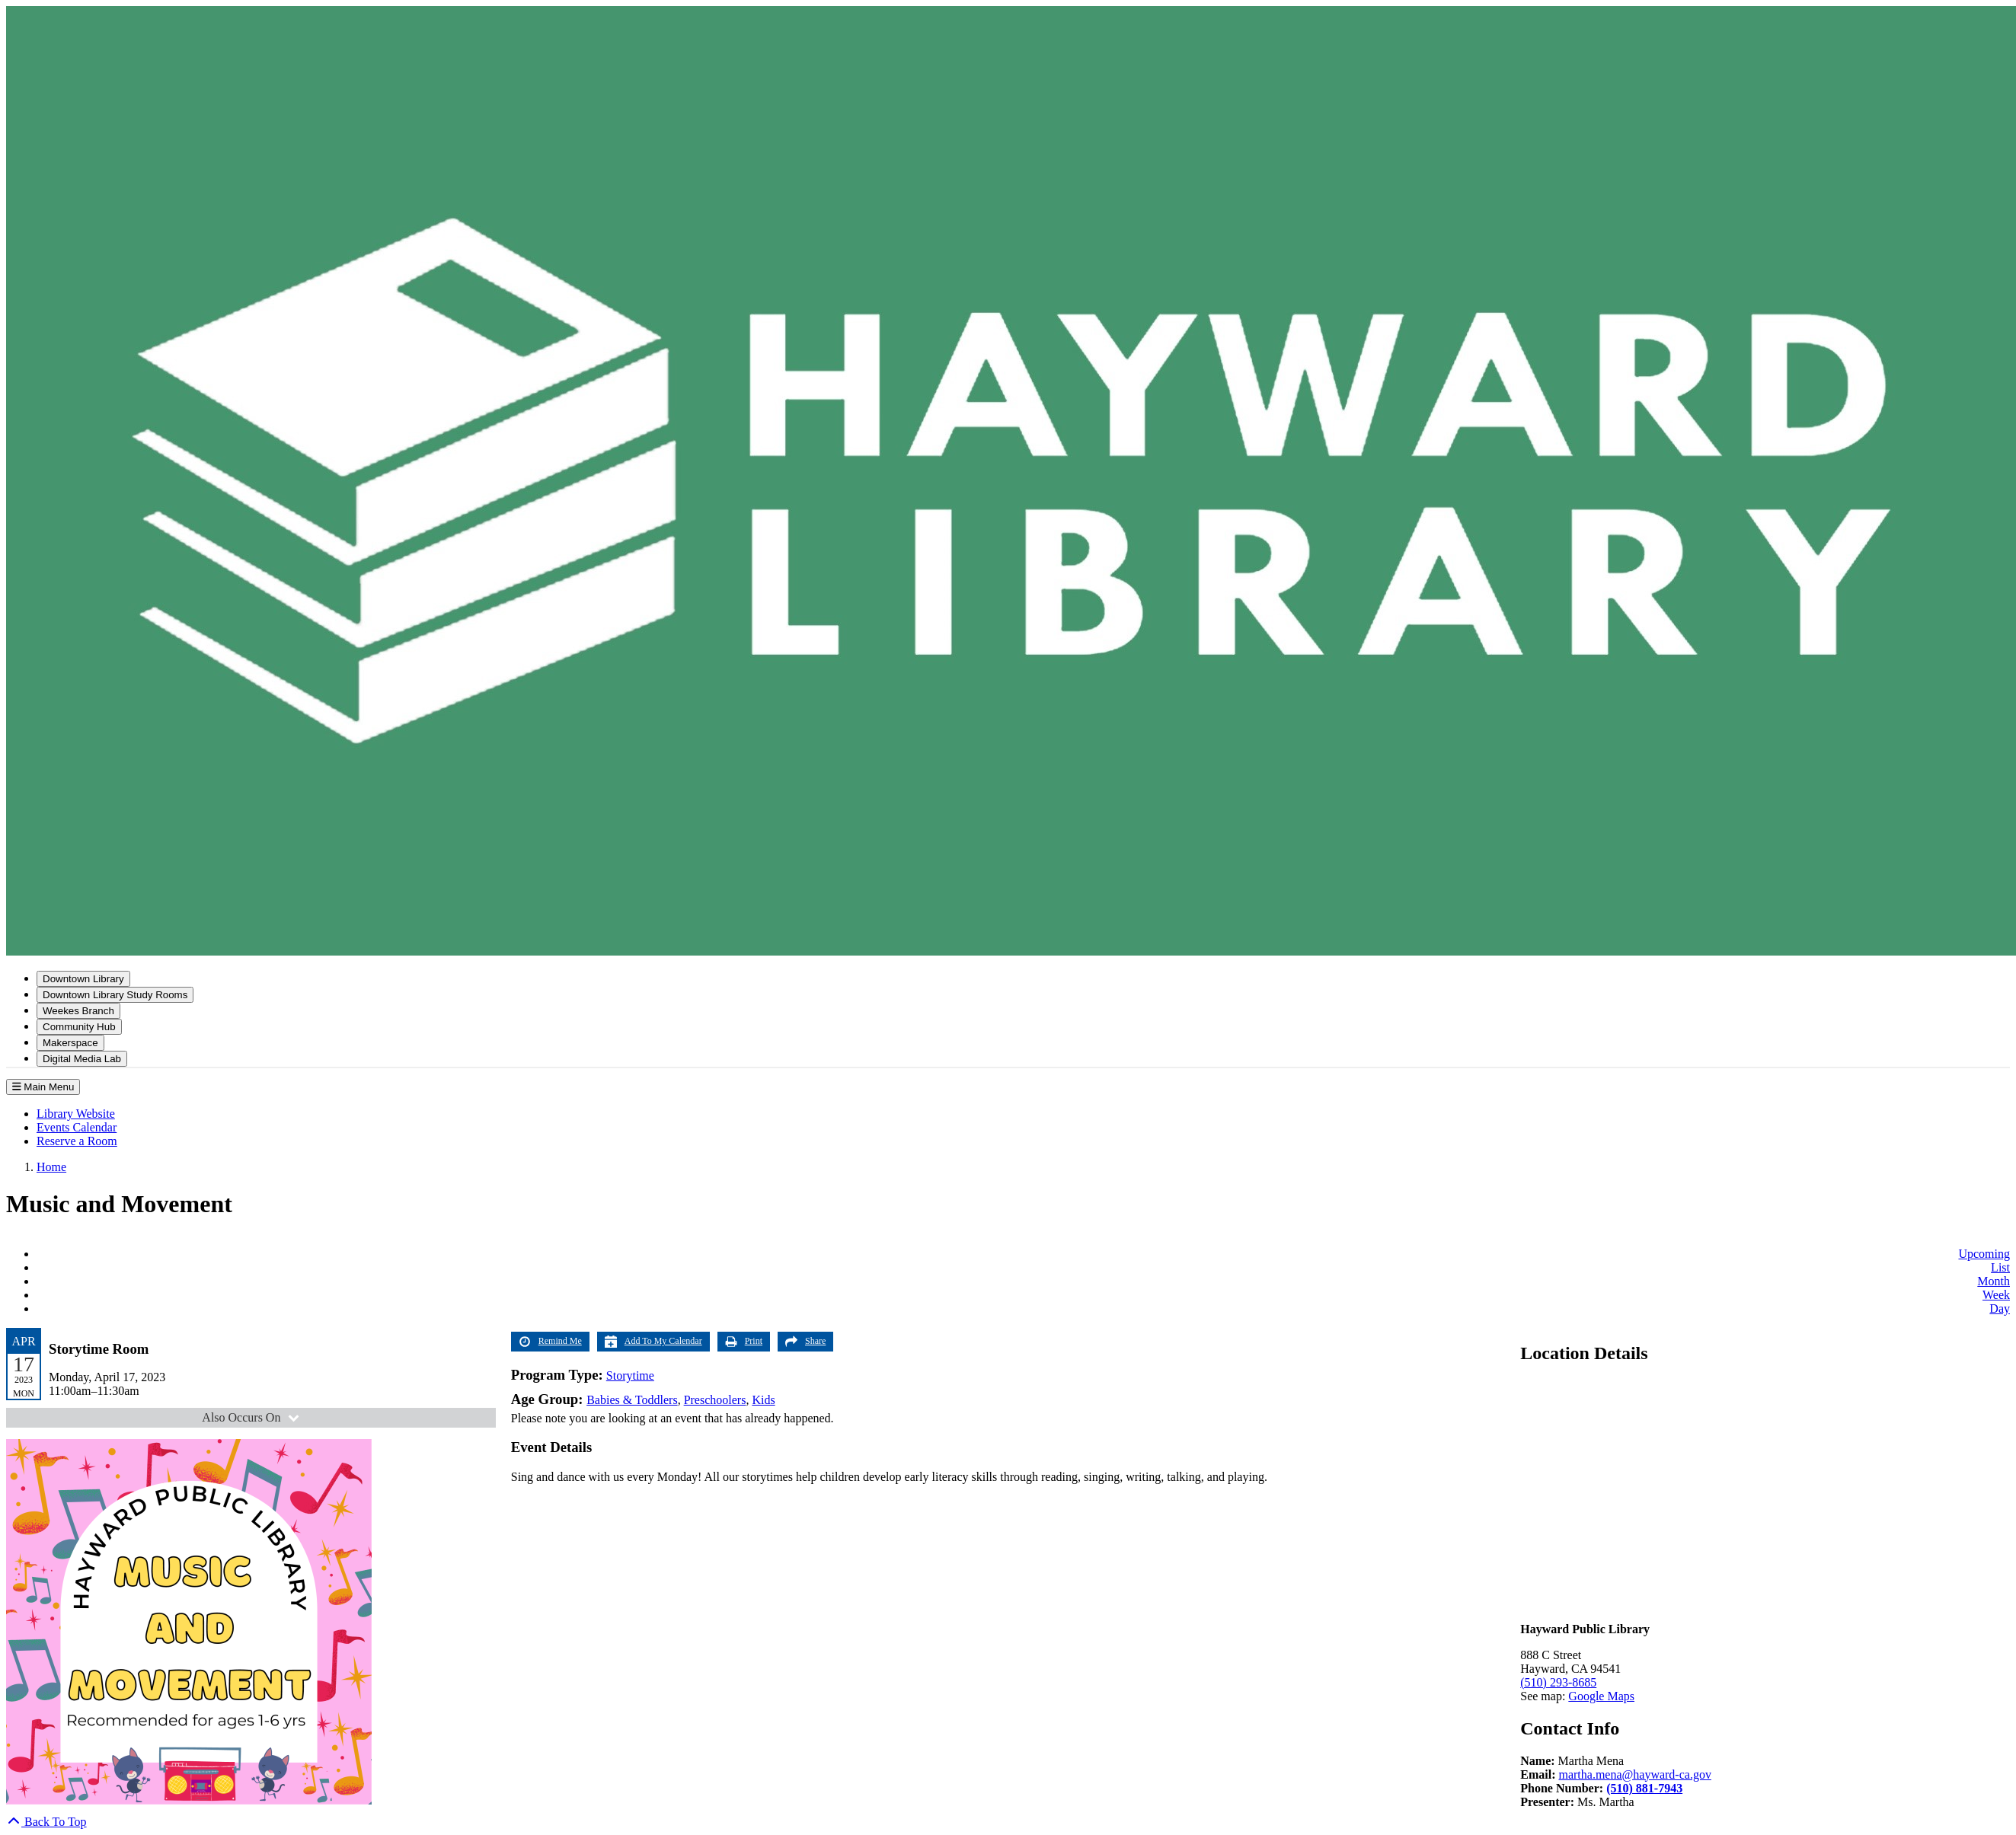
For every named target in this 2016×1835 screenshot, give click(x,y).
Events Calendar (77, 1127)
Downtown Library (83, 979)
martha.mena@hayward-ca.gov (1634, 1774)
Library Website (76, 1113)
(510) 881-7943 (1644, 1788)
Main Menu (43, 1087)
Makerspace (70, 1042)
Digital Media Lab (82, 1058)
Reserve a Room (77, 1141)
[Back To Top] (46, 1821)
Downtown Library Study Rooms (115, 994)
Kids (763, 1399)
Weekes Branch (78, 1010)
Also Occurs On (252, 1417)
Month (1993, 1281)
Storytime (630, 1375)
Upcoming (1984, 1253)
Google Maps (1601, 1696)
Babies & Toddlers (631, 1399)
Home (51, 1166)
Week (1996, 1294)
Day (1999, 1308)
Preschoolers (715, 1399)
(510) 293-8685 (1558, 1682)
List (2000, 1267)
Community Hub (79, 1026)
